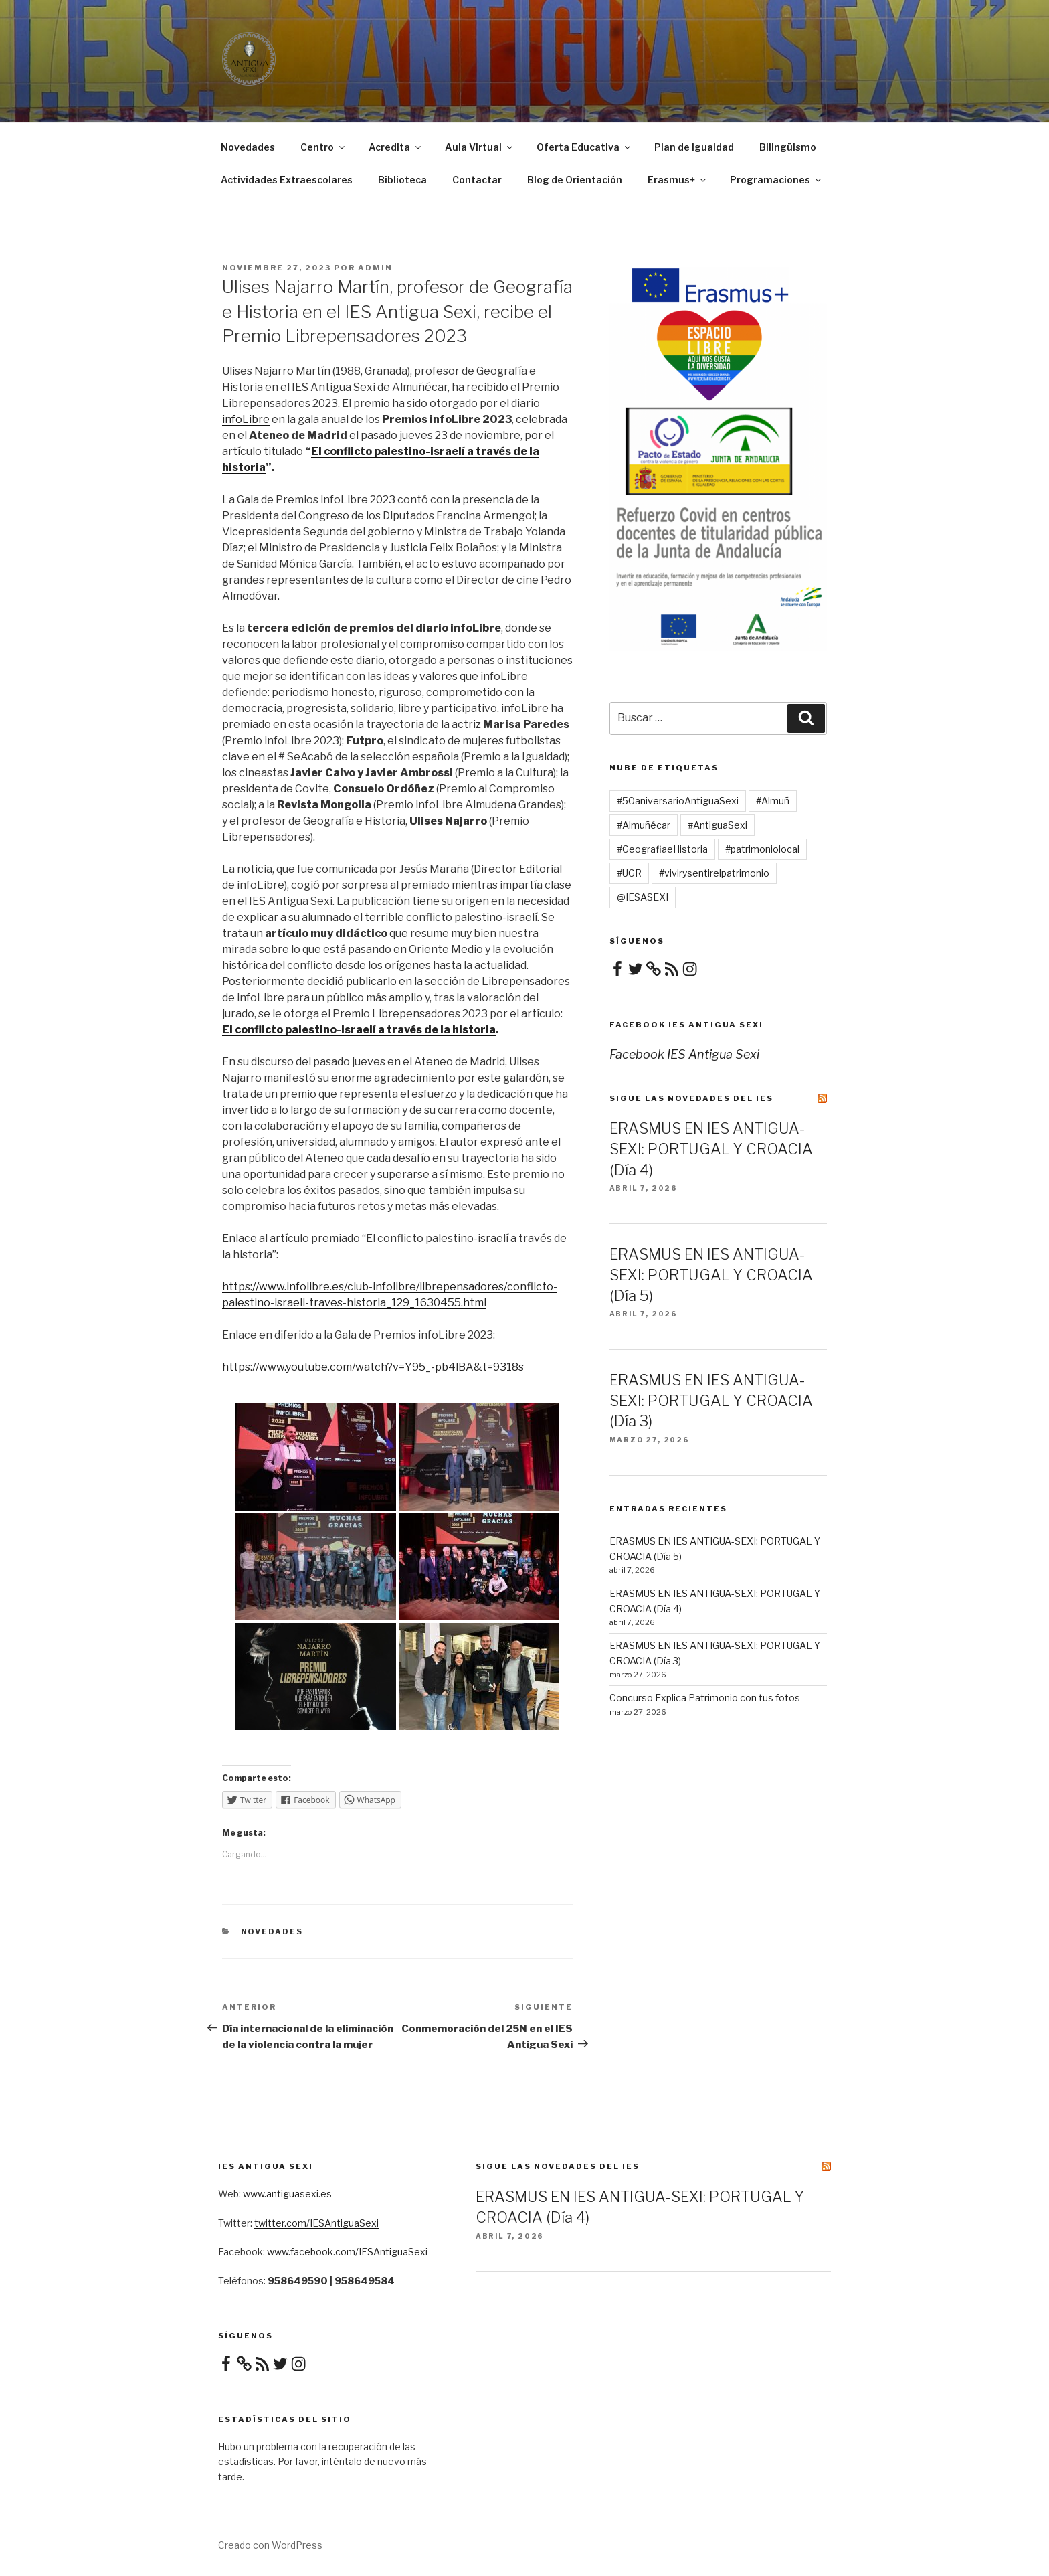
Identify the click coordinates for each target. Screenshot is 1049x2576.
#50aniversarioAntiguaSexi (678, 800)
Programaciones (776, 179)
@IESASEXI (642, 897)
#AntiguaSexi (717, 825)
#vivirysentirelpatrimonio (714, 873)
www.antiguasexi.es (287, 2193)
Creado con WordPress (270, 2545)
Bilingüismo (787, 147)
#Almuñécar (643, 825)
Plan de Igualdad (694, 147)
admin (375, 267)
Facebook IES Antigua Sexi (686, 1024)
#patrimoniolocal (762, 849)
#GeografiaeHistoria (662, 849)
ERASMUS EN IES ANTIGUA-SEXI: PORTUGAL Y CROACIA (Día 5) (711, 1275)
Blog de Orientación (574, 179)
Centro (323, 147)
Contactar (477, 179)
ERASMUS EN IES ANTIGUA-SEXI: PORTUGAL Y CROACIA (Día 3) (711, 1400)
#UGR (629, 873)
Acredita (396, 147)
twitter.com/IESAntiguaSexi (316, 2223)
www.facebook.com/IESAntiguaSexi (347, 2251)
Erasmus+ (678, 179)
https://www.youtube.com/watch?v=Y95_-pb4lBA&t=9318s (373, 1367)
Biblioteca (402, 179)
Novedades (248, 147)
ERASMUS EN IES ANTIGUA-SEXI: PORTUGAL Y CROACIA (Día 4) (711, 1149)
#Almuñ (772, 800)
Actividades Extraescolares (287, 179)
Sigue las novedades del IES (691, 1098)
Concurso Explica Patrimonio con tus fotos (704, 1697)
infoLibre (246, 419)
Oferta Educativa (584, 147)
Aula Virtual (479, 147)
